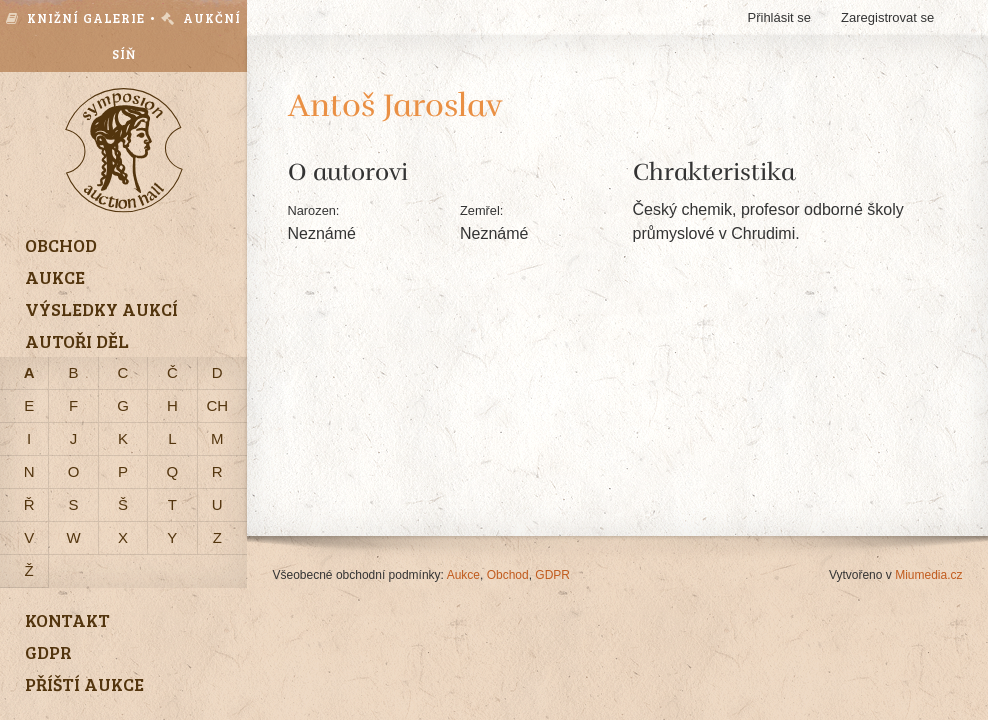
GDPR (552, 575)
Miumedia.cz (928, 575)
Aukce (463, 575)
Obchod (508, 575)
